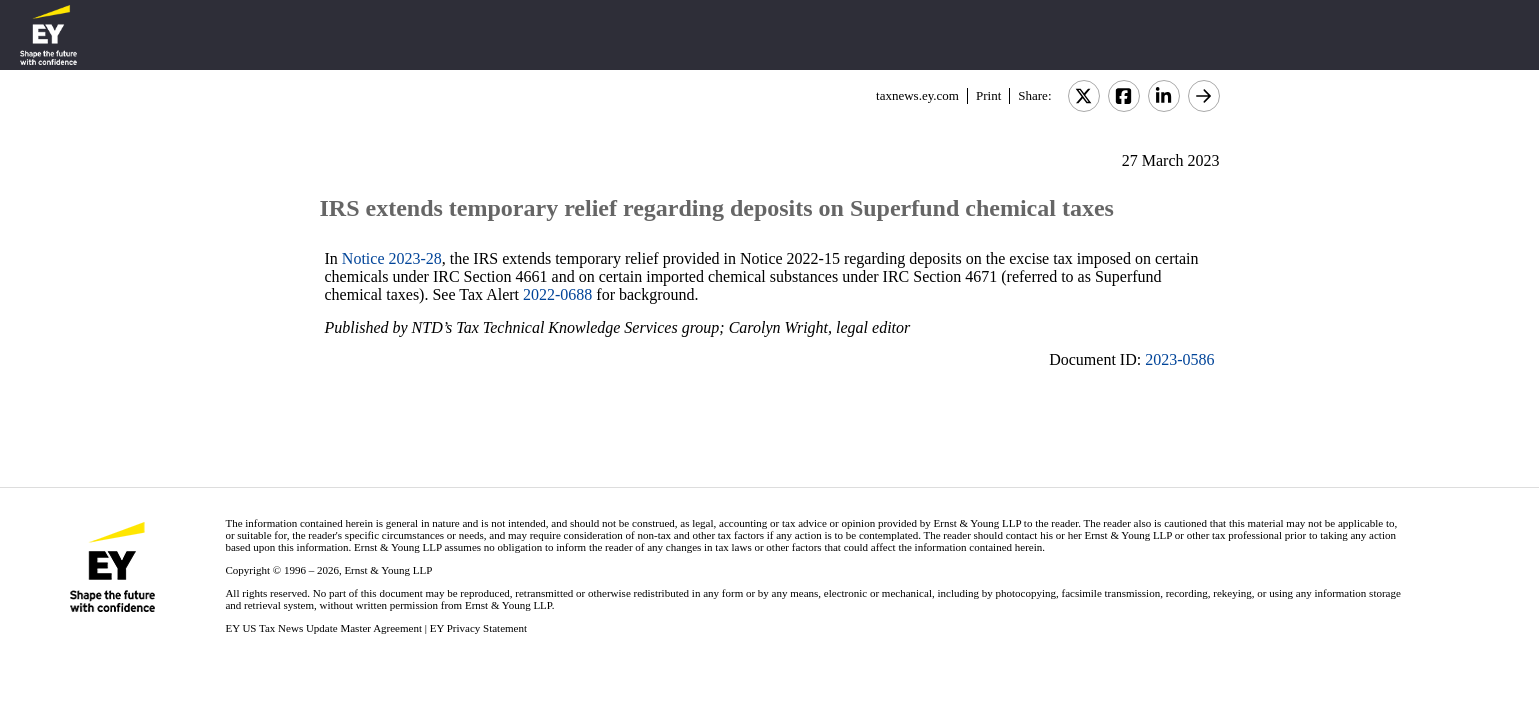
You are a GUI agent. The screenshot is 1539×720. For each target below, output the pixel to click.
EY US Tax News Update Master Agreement (323, 628)
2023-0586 (1179, 359)
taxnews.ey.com (917, 95)
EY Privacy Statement (478, 628)
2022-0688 (557, 294)
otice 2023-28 (397, 258)
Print (988, 95)
